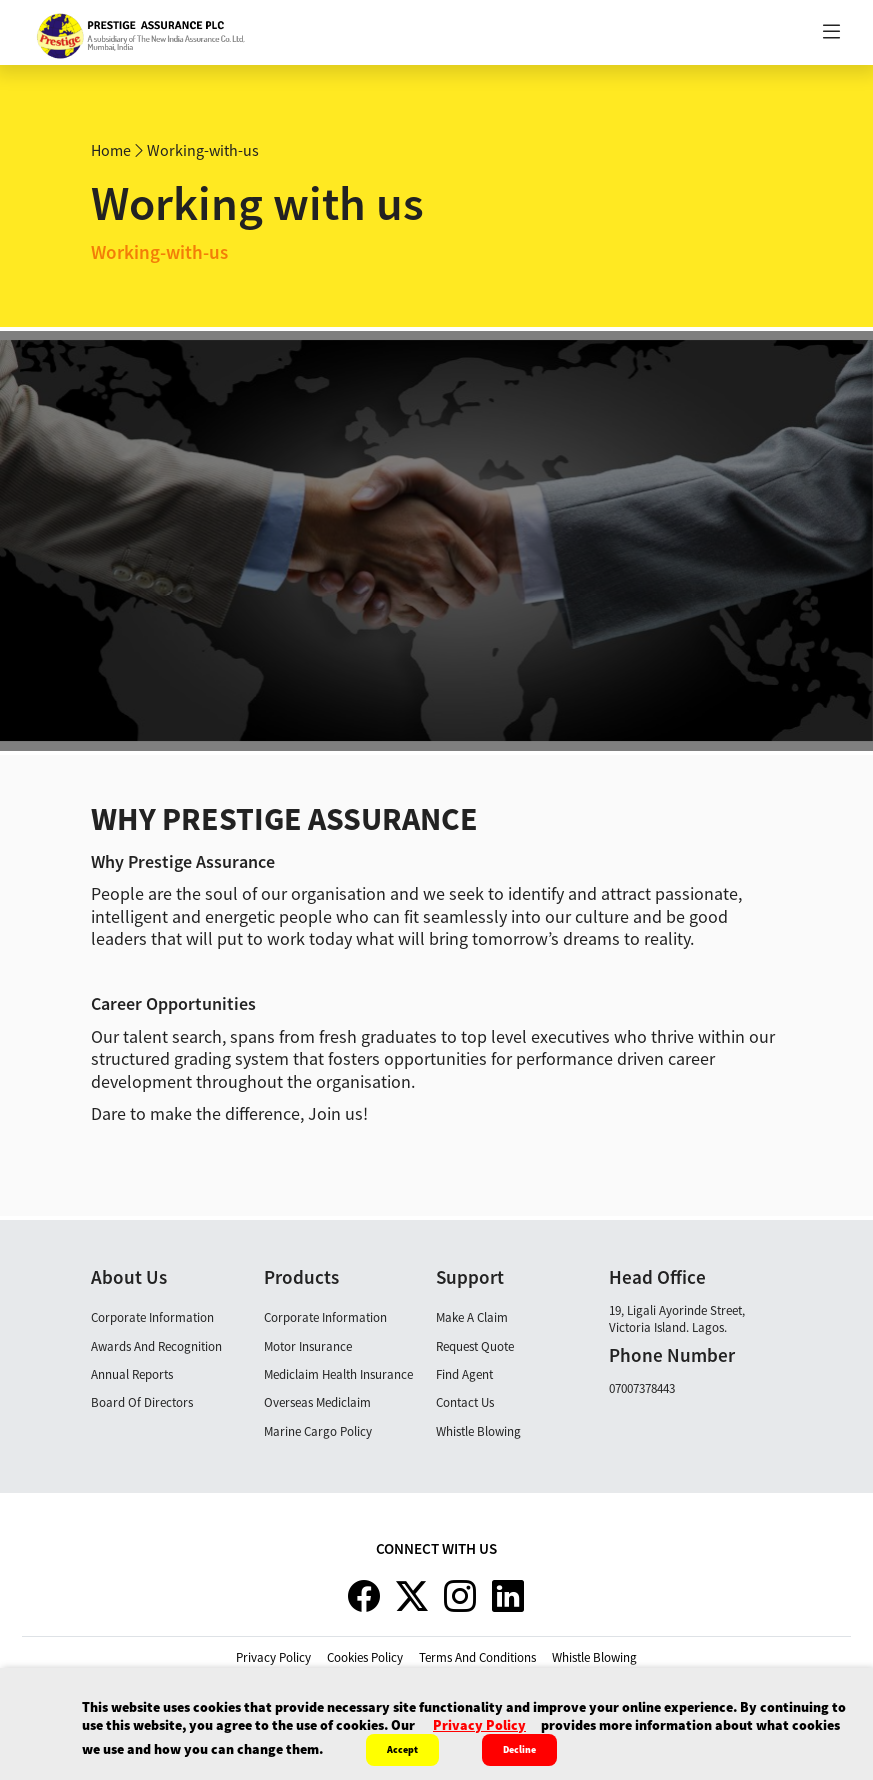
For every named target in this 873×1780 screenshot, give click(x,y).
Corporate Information (152, 1317)
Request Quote (475, 1346)
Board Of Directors (142, 1402)
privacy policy (273, 1657)
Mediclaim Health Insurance (338, 1374)
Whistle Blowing (478, 1431)
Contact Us (465, 1402)
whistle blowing (594, 1657)
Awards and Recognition (156, 1346)
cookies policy (365, 1657)
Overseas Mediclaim (317, 1402)
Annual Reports (132, 1374)
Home (111, 150)
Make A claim (472, 1317)
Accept (402, 1749)
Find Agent (464, 1374)
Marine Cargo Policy (318, 1431)
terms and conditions (477, 1657)
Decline (519, 1749)
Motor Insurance (308, 1346)
